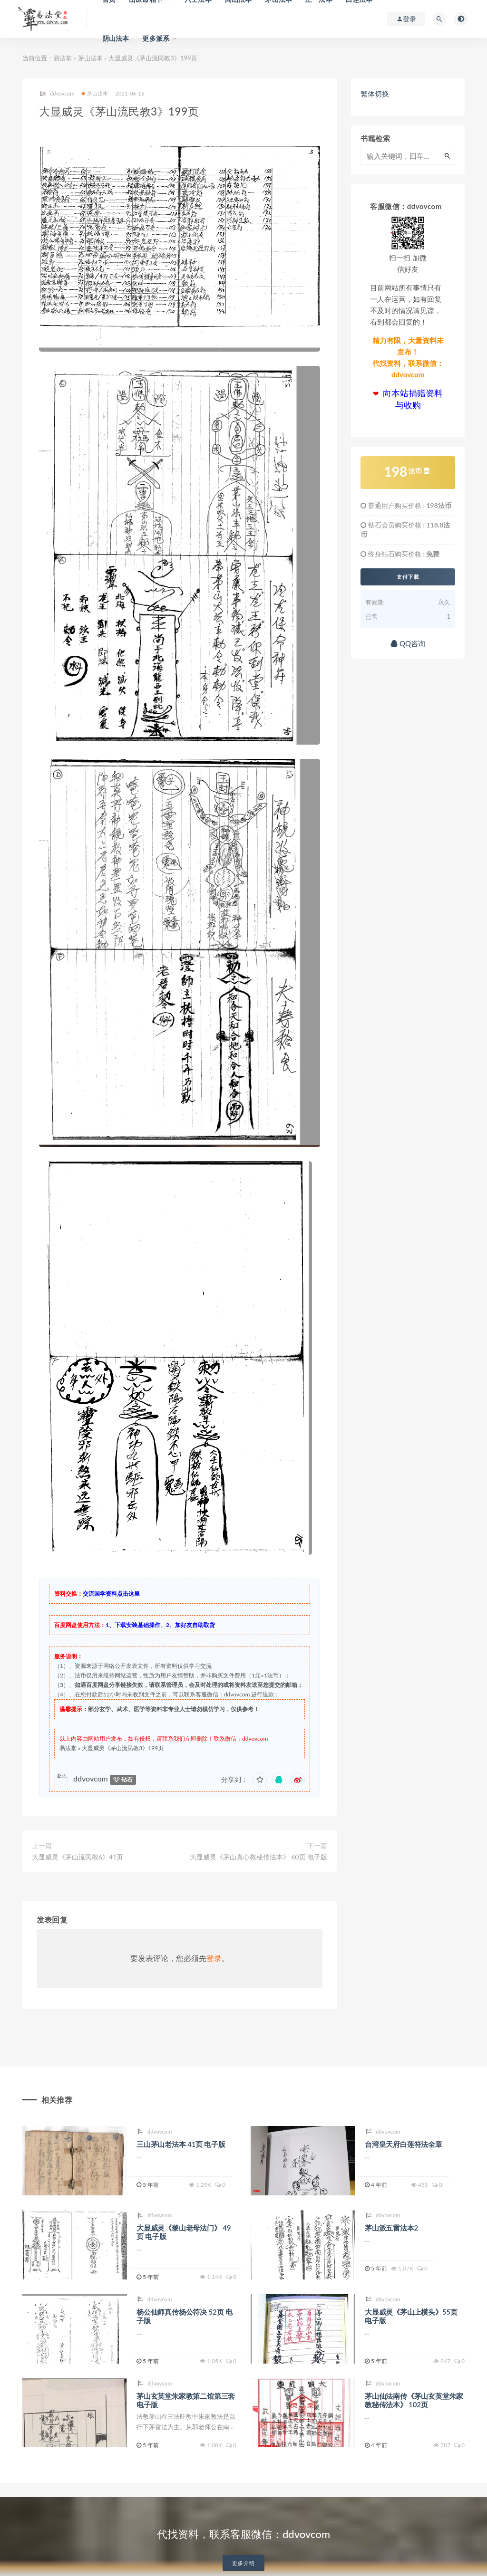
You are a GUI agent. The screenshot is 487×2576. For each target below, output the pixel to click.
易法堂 (62, 58)
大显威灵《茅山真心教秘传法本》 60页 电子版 (258, 1857)
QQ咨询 (407, 643)
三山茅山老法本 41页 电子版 (180, 2144)
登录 (214, 1958)
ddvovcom (57, 93)
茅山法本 (90, 58)
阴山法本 (115, 38)
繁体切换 (374, 93)
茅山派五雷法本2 (391, 2227)
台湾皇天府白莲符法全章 (403, 2144)
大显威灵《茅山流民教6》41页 (77, 1857)
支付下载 (408, 577)
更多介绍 (243, 2563)
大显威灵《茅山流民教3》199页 (123, 1748)
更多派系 (155, 38)
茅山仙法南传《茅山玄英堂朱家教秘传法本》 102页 (414, 2400)
